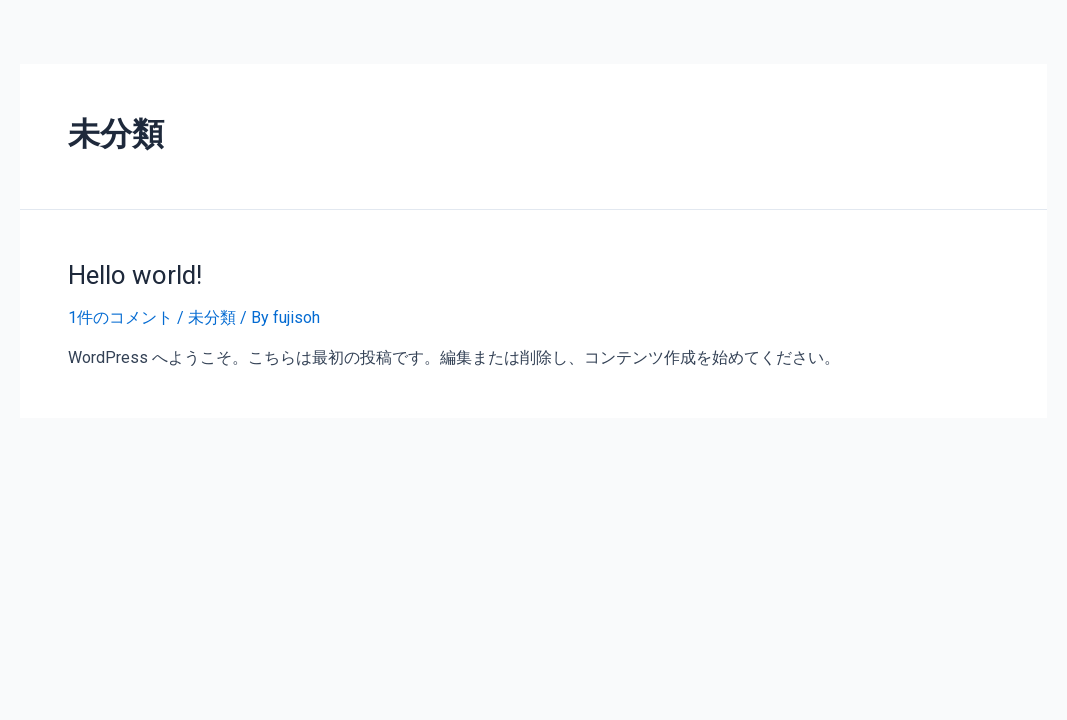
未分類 (212, 317)
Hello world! (135, 275)
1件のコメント (120, 317)
